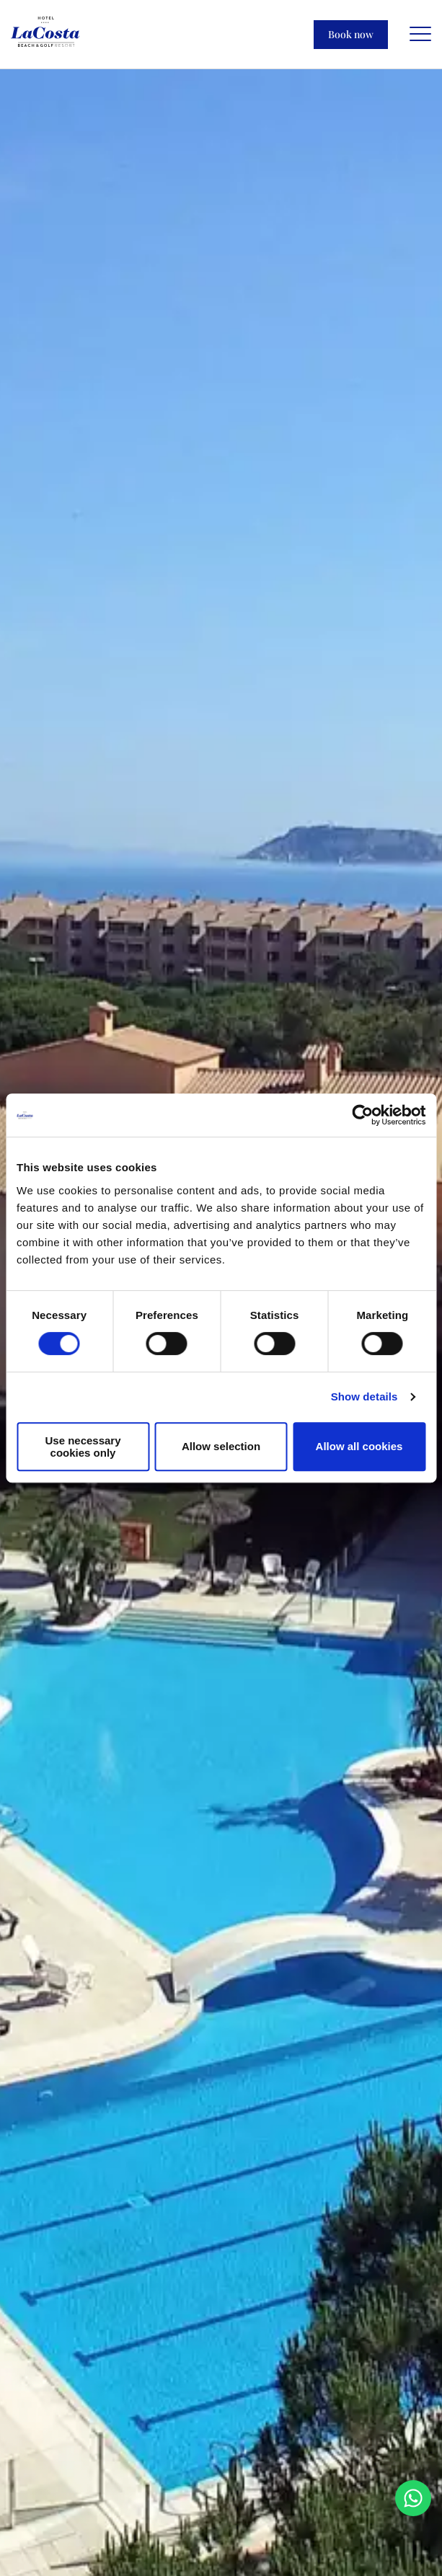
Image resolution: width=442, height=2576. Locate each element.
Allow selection (221, 1446)
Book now (351, 34)
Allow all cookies (359, 1446)
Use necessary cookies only (82, 1446)
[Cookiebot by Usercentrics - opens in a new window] (362, 1115)
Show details (364, 1396)
